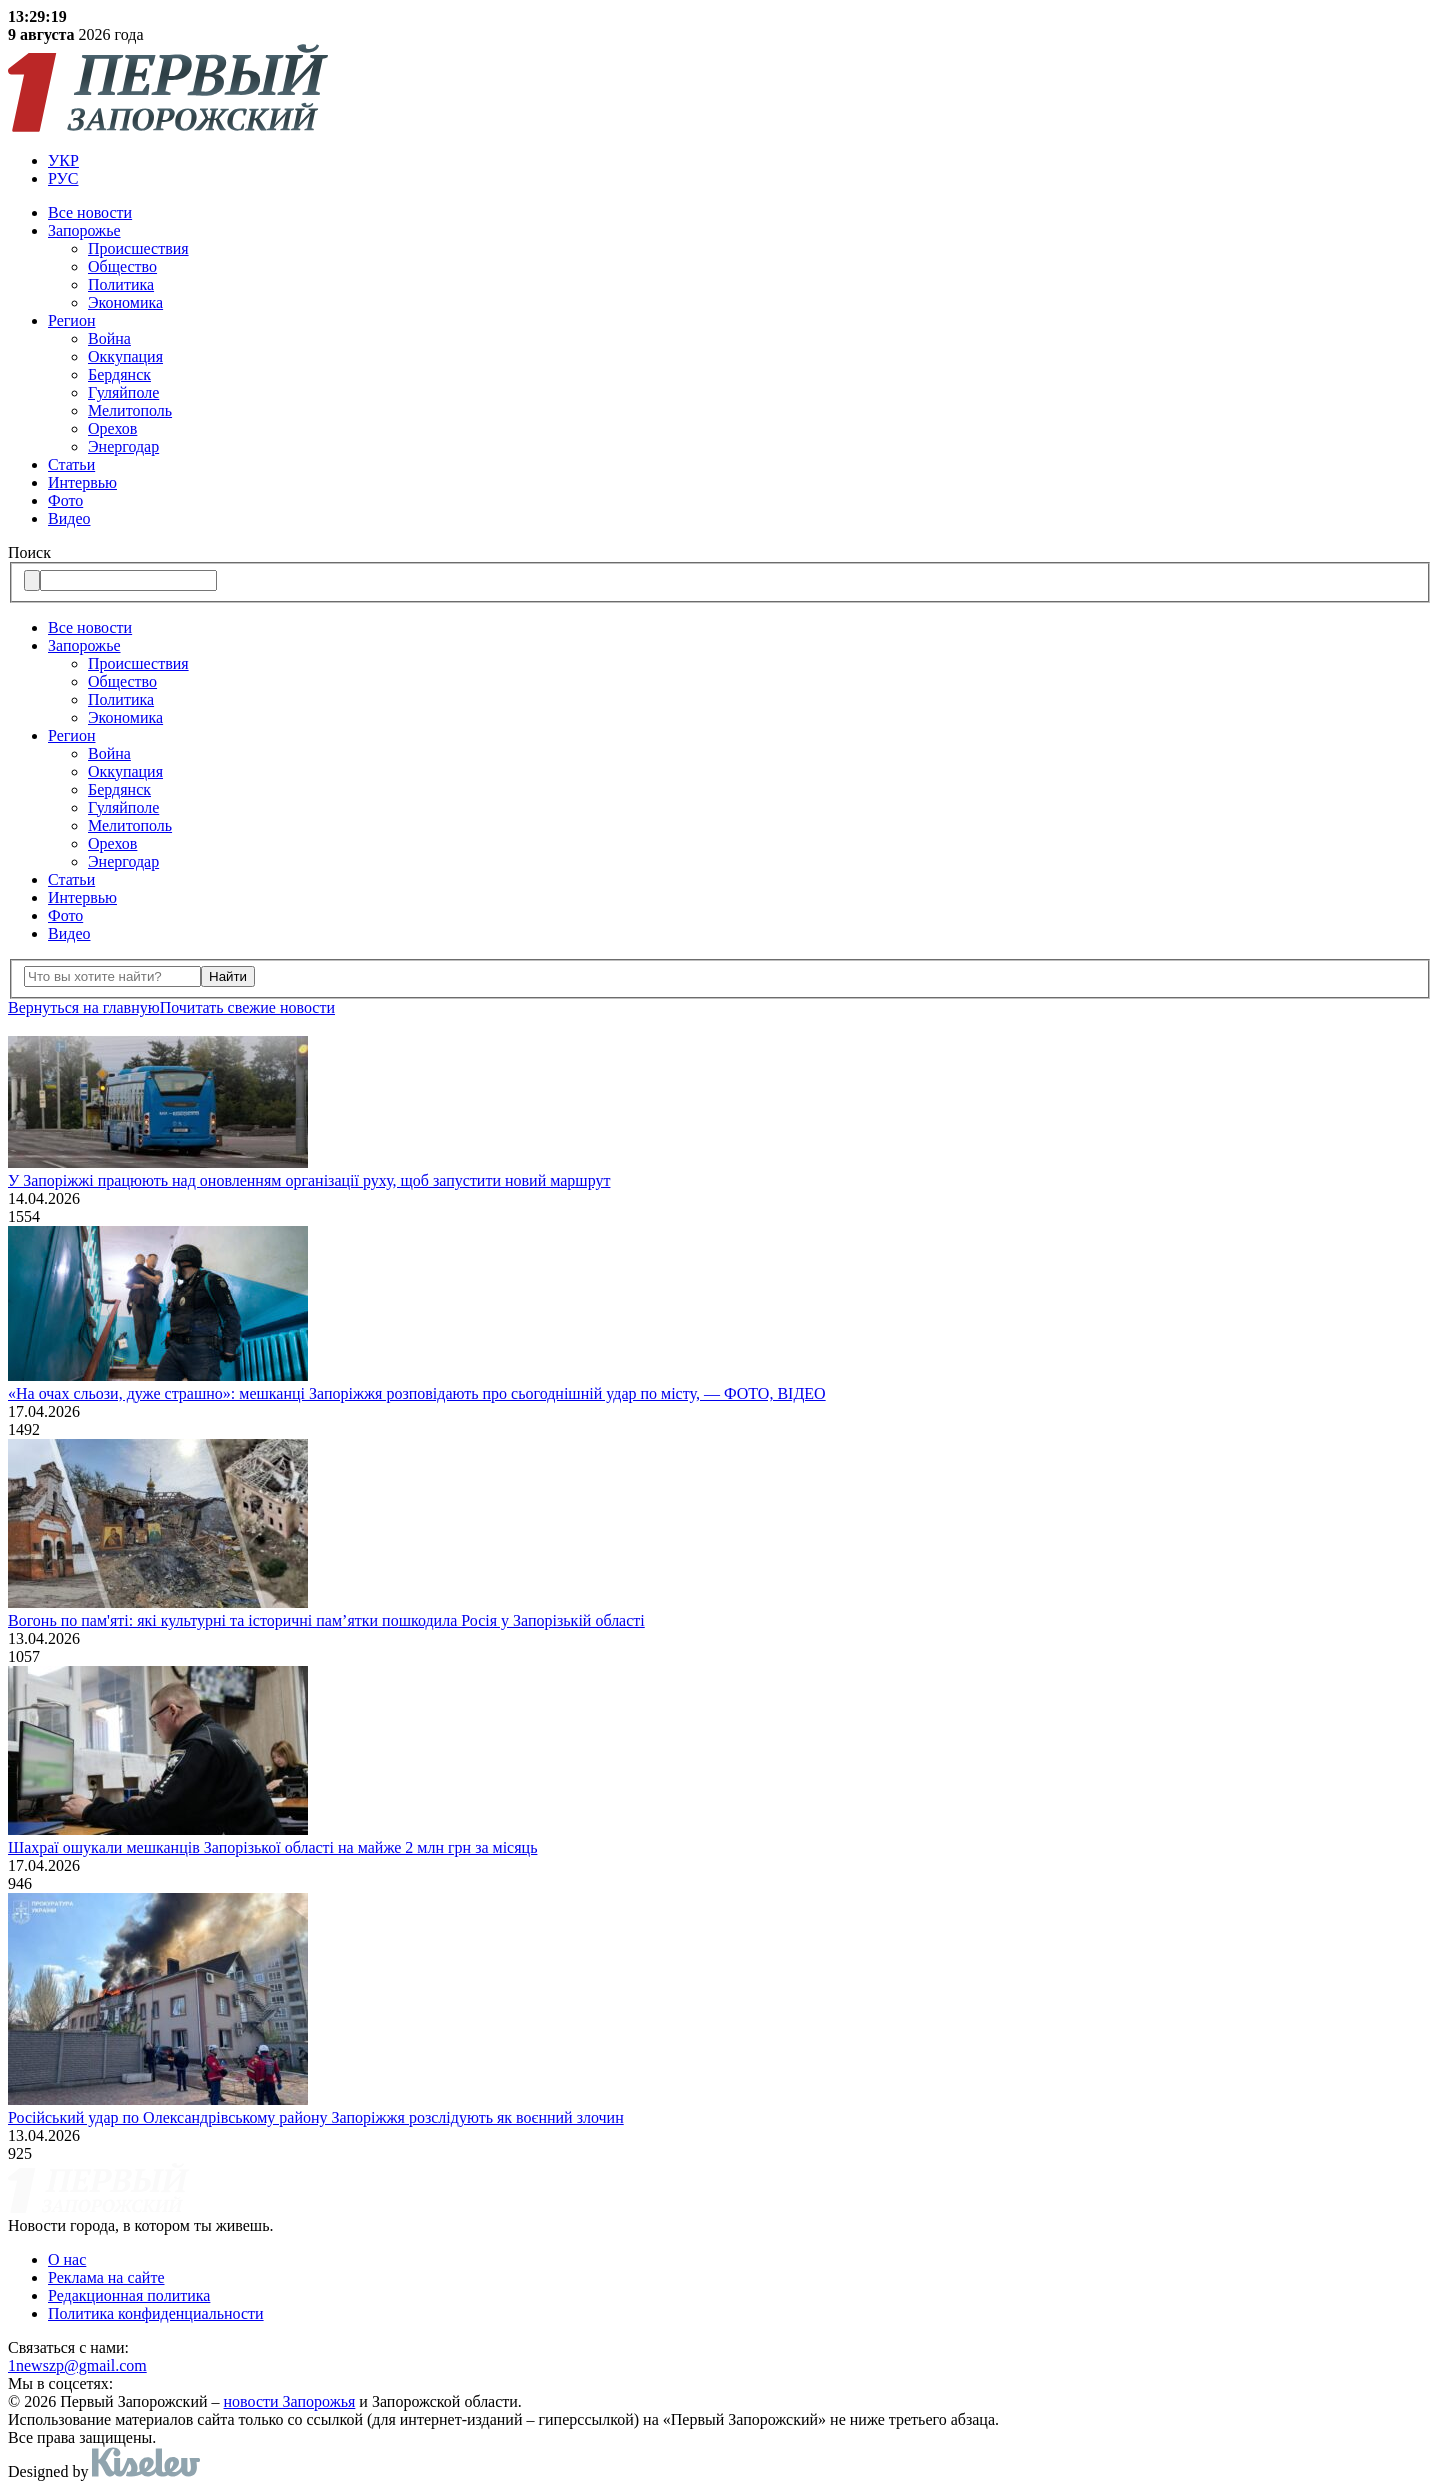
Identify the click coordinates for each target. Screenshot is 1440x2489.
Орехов (112, 428)
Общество (122, 266)
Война (109, 338)
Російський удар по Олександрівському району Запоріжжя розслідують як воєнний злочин (316, 2117)
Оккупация (125, 356)
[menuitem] (740, 161)
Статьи (71, 464)
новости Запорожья (290, 2401)
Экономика (125, 302)
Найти (228, 976)
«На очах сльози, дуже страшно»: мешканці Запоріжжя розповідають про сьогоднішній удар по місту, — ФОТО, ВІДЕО (417, 1393)
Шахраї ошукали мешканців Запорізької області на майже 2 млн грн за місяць (272, 1847)
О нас (67, 2259)
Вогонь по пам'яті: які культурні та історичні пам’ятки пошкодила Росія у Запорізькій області (326, 1620)
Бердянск (119, 374)
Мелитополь (130, 410)
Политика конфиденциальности (156, 2313)
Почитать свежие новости (247, 1007)
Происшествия (138, 248)
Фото (65, 500)
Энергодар (123, 446)
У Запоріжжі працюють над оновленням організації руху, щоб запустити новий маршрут (309, 1180)
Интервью (82, 482)
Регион (71, 320)
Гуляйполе (123, 392)
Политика (121, 284)
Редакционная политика (129, 2295)
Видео (69, 518)
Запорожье (84, 230)
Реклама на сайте (106, 2277)
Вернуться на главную (84, 1007)
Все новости (90, 212)
